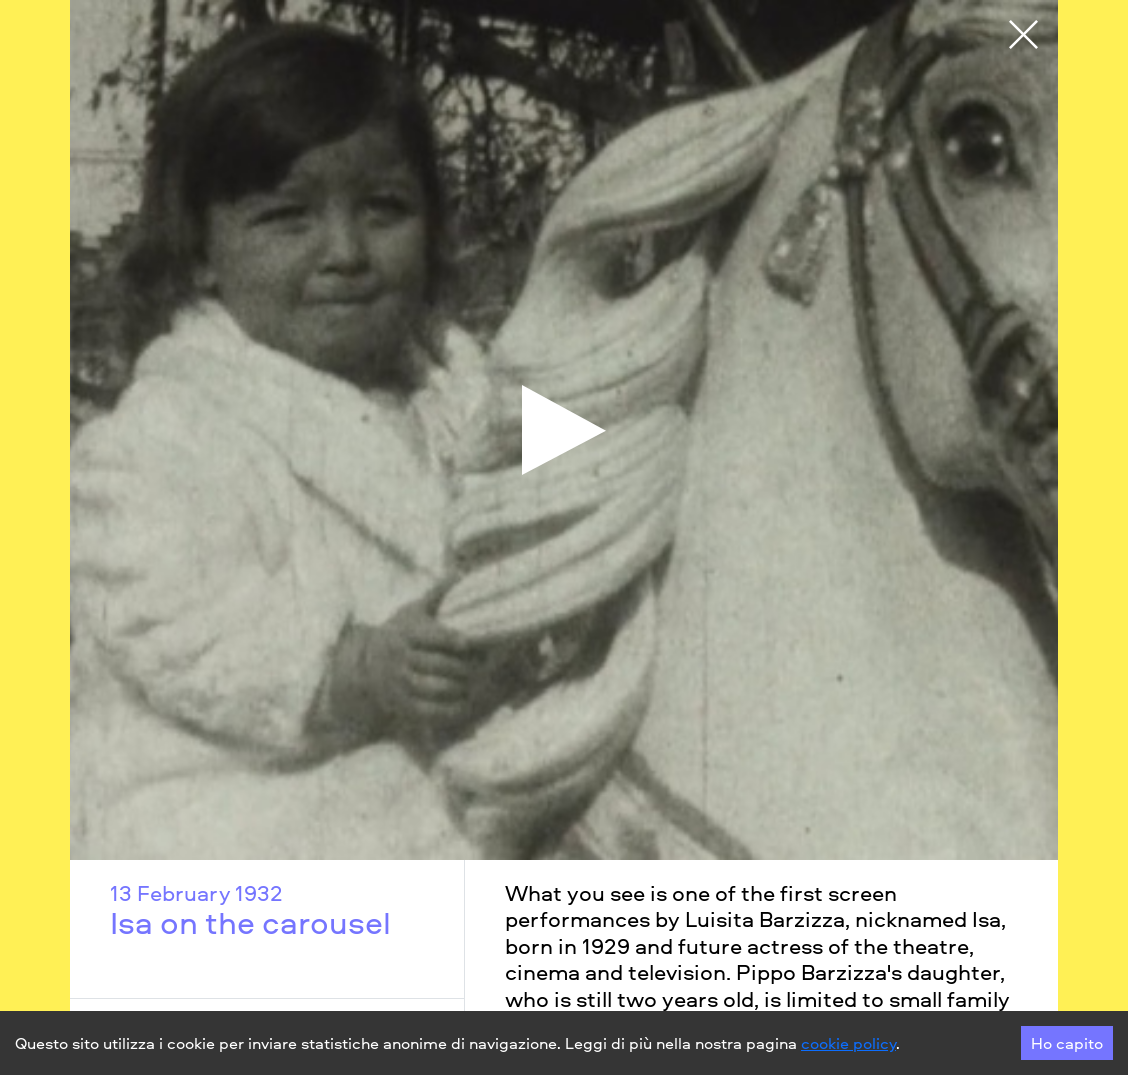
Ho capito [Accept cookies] (1067, 1043)
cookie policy (848, 1043)
